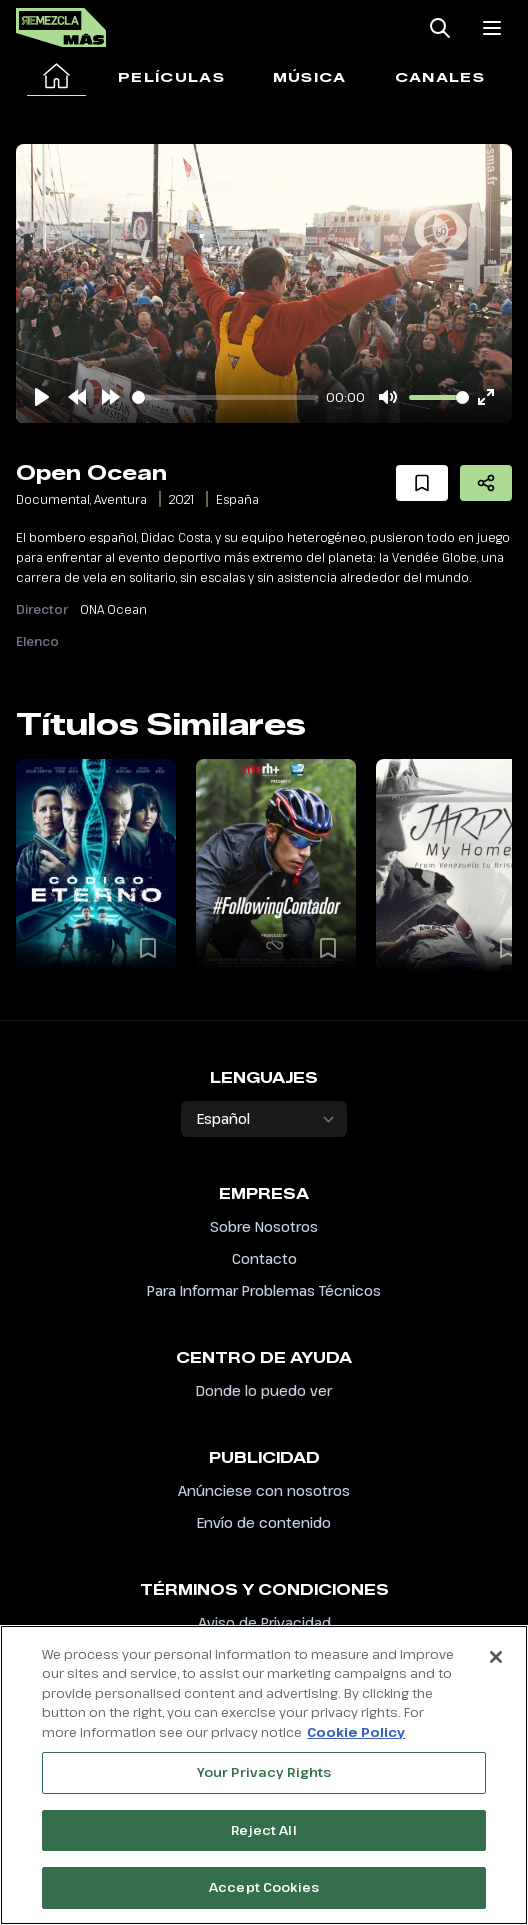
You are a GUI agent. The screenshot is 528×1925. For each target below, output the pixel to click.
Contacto (264, 1258)
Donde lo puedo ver (264, 1390)
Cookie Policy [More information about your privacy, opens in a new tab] (356, 1732)
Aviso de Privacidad (264, 1622)
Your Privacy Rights (264, 1773)
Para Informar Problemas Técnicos (264, 1290)
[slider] (225, 397)
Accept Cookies (264, 1888)
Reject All (263, 1830)
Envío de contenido (264, 1522)
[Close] (496, 1657)
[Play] (42, 397)
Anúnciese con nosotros (264, 1490)
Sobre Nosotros (264, 1226)
